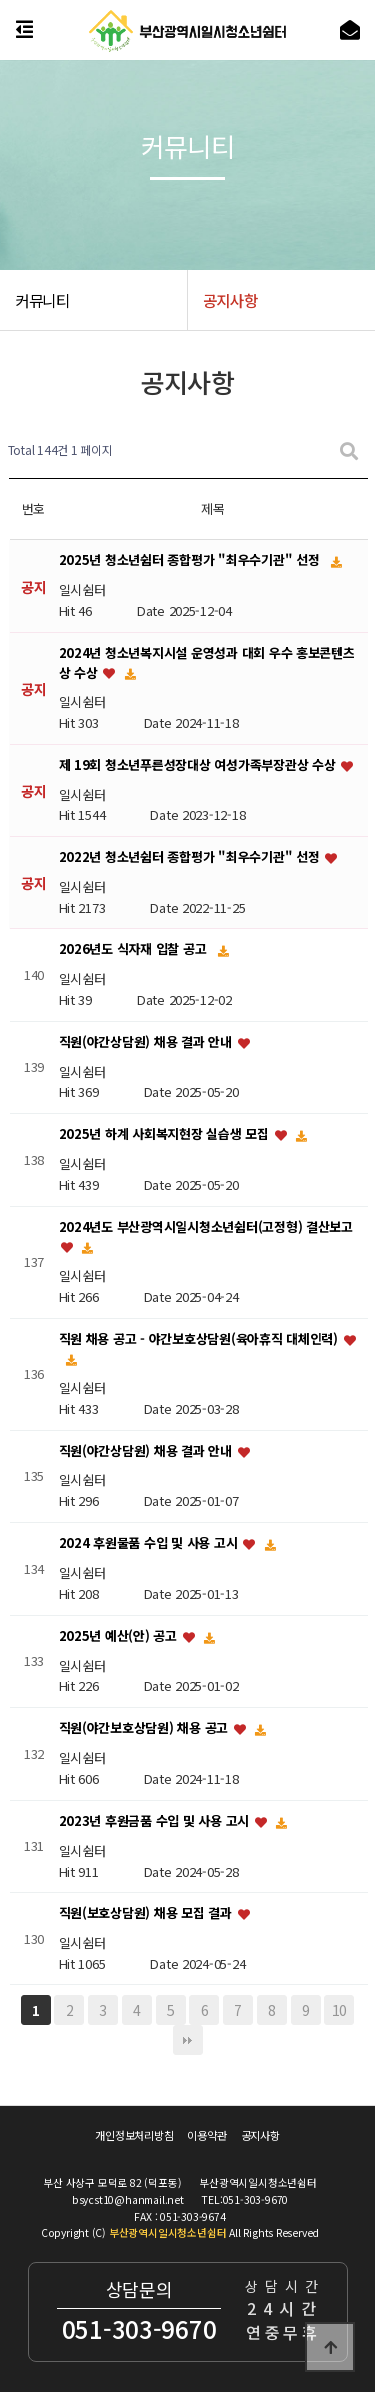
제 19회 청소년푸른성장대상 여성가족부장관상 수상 (199, 764)
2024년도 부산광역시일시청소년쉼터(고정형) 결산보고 (206, 1226)
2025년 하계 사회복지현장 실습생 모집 (166, 1133)
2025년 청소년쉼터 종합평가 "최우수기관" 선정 (191, 560)
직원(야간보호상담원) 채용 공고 (145, 1728)
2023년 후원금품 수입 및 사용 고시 (156, 1820)
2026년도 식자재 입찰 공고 (135, 949)
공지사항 (260, 2136)
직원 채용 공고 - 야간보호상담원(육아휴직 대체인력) (200, 1338)
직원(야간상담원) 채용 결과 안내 (147, 1041)
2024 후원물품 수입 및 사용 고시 (150, 1542)
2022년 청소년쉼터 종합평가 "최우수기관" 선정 (191, 857)
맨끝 (188, 2040)
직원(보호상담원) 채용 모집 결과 (147, 1913)
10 (339, 2010)
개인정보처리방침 (134, 2136)
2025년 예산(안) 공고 (120, 1635)
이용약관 (206, 2136)
